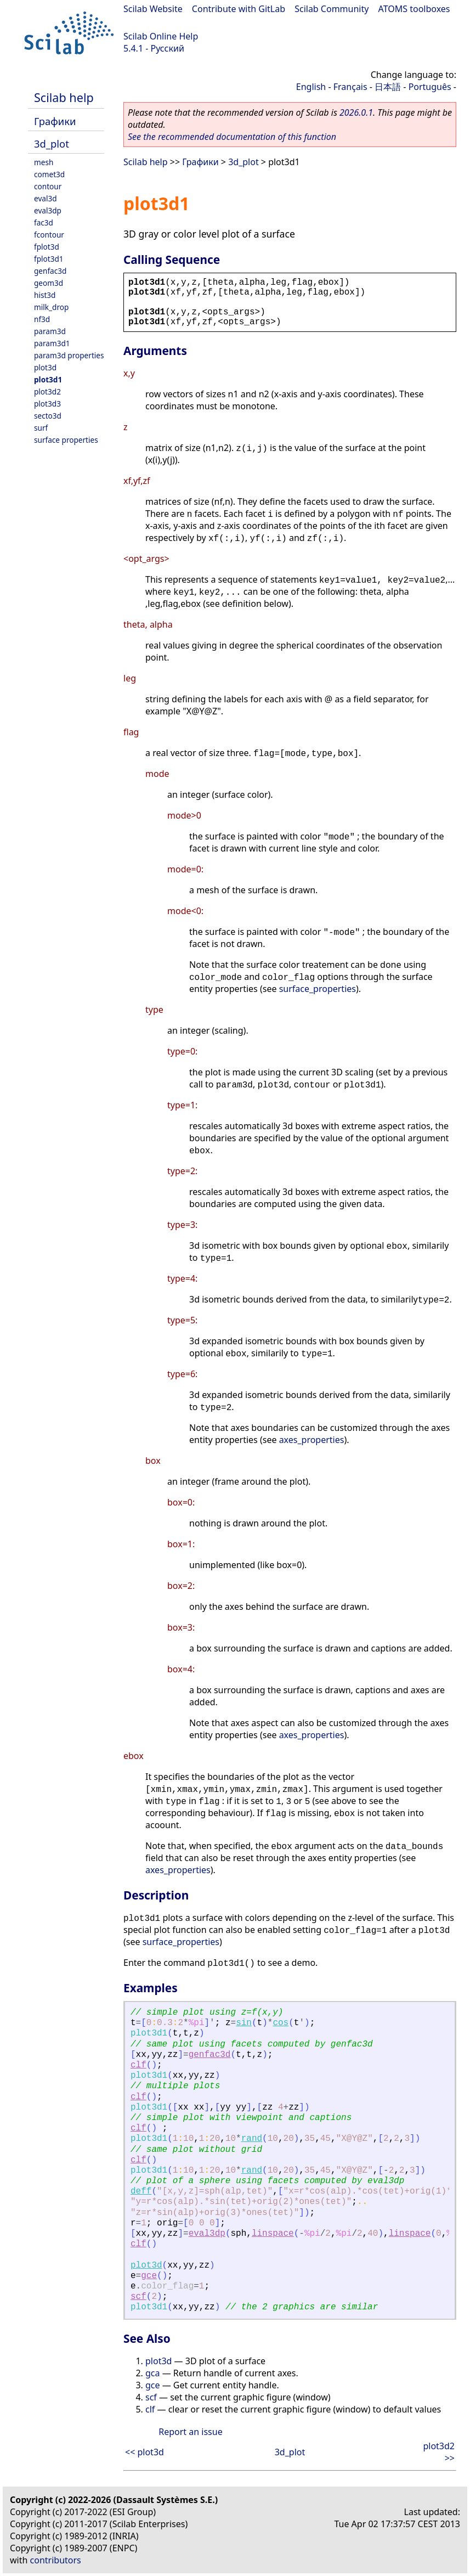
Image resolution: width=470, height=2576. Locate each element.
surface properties (66, 440)
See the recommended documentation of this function (232, 137)
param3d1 (52, 343)
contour (47, 186)
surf (41, 427)
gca (152, 2373)
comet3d (49, 174)
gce (149, 2276)
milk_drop (51, 307)
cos (280, 2023)
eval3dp (47, 210)
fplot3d (46, 246)
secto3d (47, 415)
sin (244, 2023)
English (311, 87)
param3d (50, 331)
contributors (55, 2560)
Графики (55, 121)
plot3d (45, 367)
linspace (273, 2234)
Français (350, 87)
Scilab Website (153, 9)
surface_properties (317, 989)
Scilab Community (332, 9)
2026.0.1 (356, 112)
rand (251, 2139)
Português (430, 87)
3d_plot (51, 143)
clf (138, 2065)
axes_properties (311, 1440)
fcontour (49, 234)
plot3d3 (47, 403)
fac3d (43, 222)
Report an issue (190, 2432)
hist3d (44, 295)
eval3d (45, 198)
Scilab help (64, 97)
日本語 (388, 87)
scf (138, 2297)
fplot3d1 (49, 258)
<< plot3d (144, 2452)
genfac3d (50, 271)
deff (141, 2191)
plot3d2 (47, 391)
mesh (43, 162)
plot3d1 (48, 379)
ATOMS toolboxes (414, 9)
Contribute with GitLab (238, 9)
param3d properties (69, 355)
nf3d (42, 319)
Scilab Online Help (160, 36)
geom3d (48, 283)
